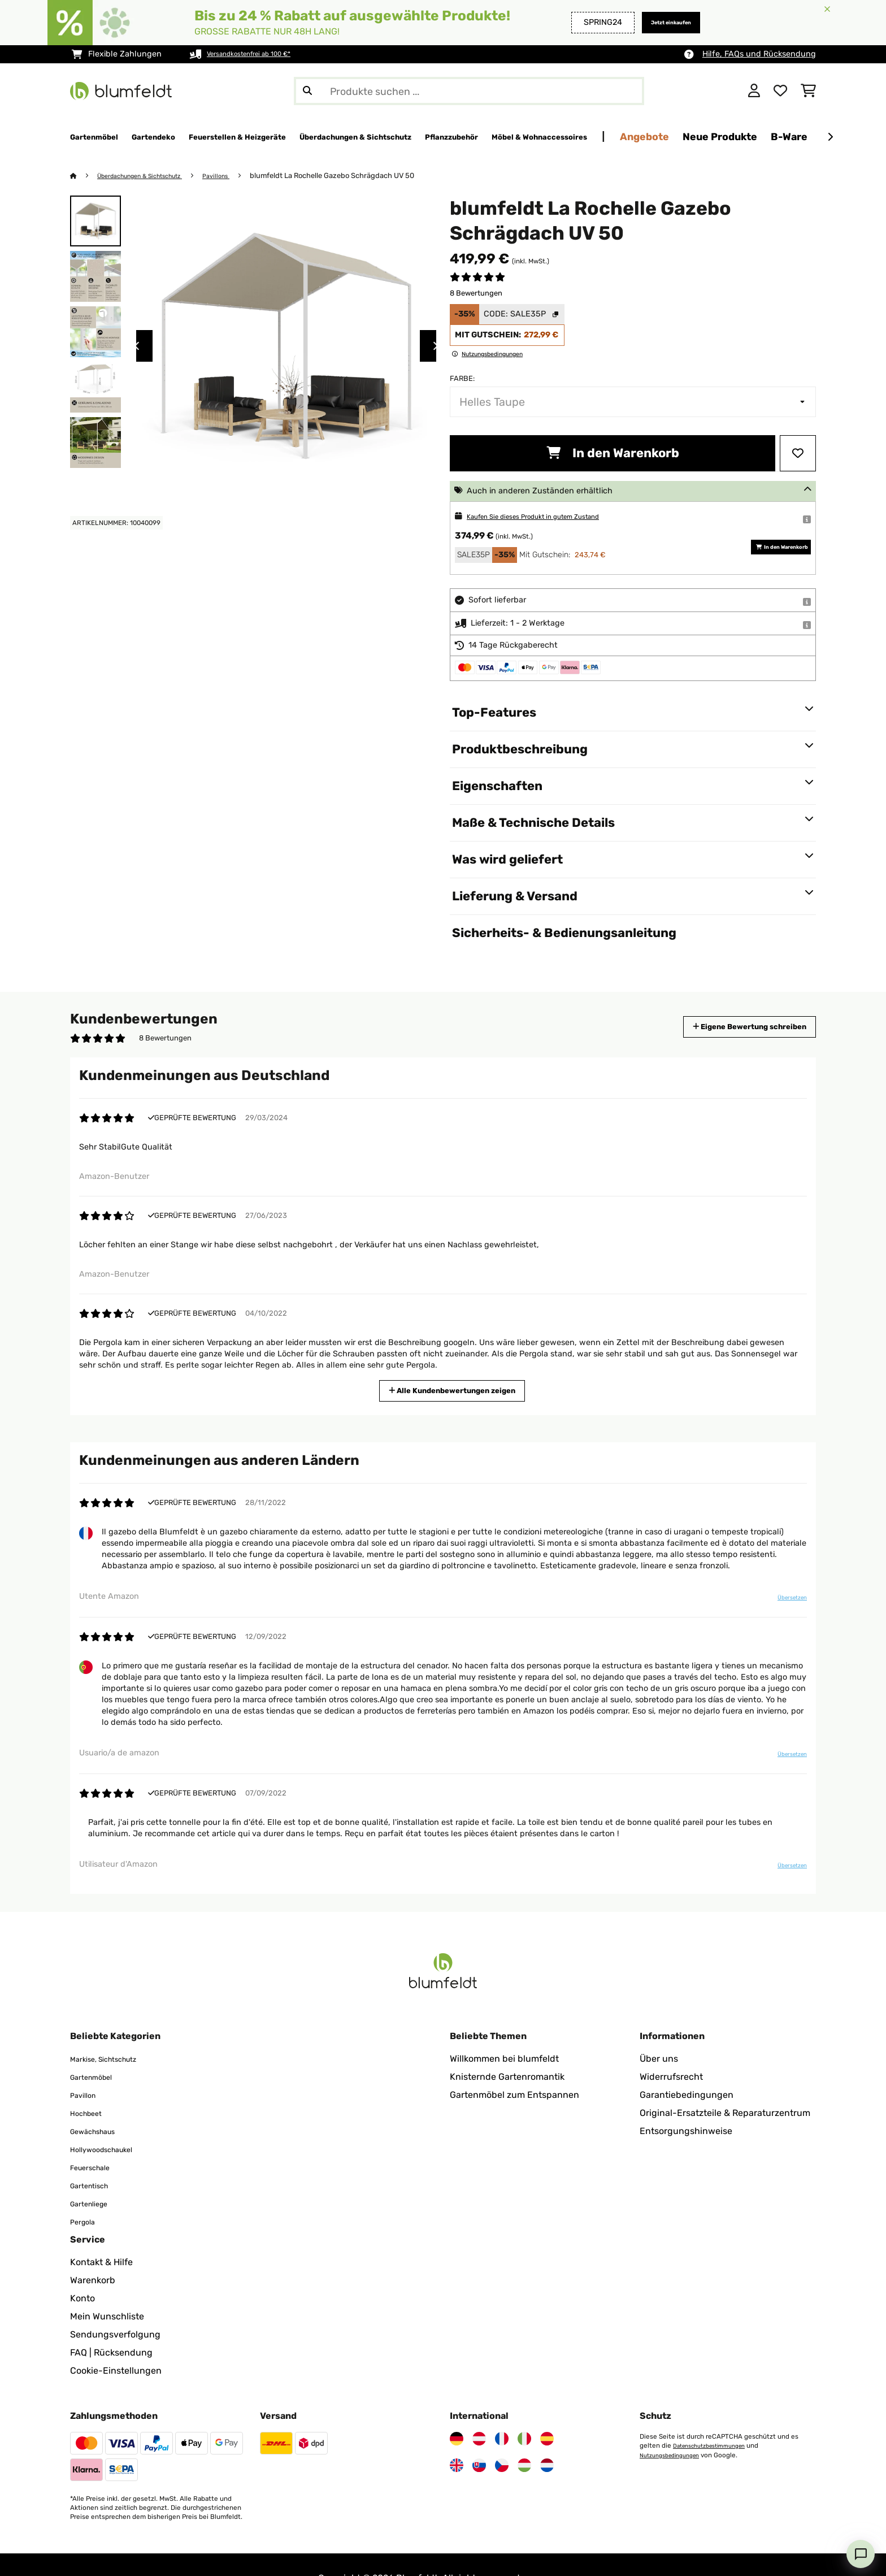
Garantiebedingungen (686, 2067)
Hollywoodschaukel (111, 2122)
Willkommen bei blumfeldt (504, 2031)
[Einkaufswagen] (808, 91)
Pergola (86, 2194)
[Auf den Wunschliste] (798, 454)
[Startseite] (84, 176)
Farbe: (462, 379)
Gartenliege (94, 2176)
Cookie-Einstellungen (116, 2343)
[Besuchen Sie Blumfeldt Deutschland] (456, 2411)
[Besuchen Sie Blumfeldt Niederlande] (547, 2438)
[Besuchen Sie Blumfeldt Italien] (524, 2411)
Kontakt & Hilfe (101, 2235)
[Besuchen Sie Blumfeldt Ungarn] (524, 2438)
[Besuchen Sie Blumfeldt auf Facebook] (77, 2554)
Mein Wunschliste (107, 2289)
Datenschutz (165, 2550)
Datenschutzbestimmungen (716, 2418)
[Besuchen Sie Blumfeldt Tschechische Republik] (502, 2438)
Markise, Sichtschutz (114, 2031)
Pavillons (242, 176)
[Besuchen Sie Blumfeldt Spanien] (547, 2411)
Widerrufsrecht (671, 2049)
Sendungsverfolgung (115, 2307)
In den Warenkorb (612, 453)
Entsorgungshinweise (686, 2103)
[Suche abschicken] (307, 91)
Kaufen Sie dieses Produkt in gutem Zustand (552, 517)
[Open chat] (860, 2554)
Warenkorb (92, 2253)
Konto (82, 2271)
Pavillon (86, 2067)
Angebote (805, 136)
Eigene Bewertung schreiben (728, 1027)
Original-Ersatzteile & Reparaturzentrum (725, 2085)
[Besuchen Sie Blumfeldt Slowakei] (479, 2438)
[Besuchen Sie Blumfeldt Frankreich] (502, 2411)
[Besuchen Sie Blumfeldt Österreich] (479, 2411)
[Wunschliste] (780, 91)
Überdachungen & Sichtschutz (152, 176)
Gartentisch (95, 2158)
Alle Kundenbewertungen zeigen (457, 1390)
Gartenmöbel (97, 2049)
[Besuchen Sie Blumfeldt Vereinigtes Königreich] (456, 2438)
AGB (219, 2550)
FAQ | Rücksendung (111, 2325)
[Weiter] (830, 137)
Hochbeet (90, 2085)
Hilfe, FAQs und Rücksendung (759, 54)
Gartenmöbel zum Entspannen (514, 2067)
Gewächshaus (100, 2103)
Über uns (659, 2031)
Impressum (270, 2550)
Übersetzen (784, 1602)
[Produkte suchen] (469, 91)
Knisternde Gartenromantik (507, 2049)
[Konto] (754, 91)
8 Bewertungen (476, 293)
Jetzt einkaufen (658, 22)
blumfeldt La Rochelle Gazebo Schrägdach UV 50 (360, 176)
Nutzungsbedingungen (675, 2427)
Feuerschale (96, 2140)
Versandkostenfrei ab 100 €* (261, 54)
